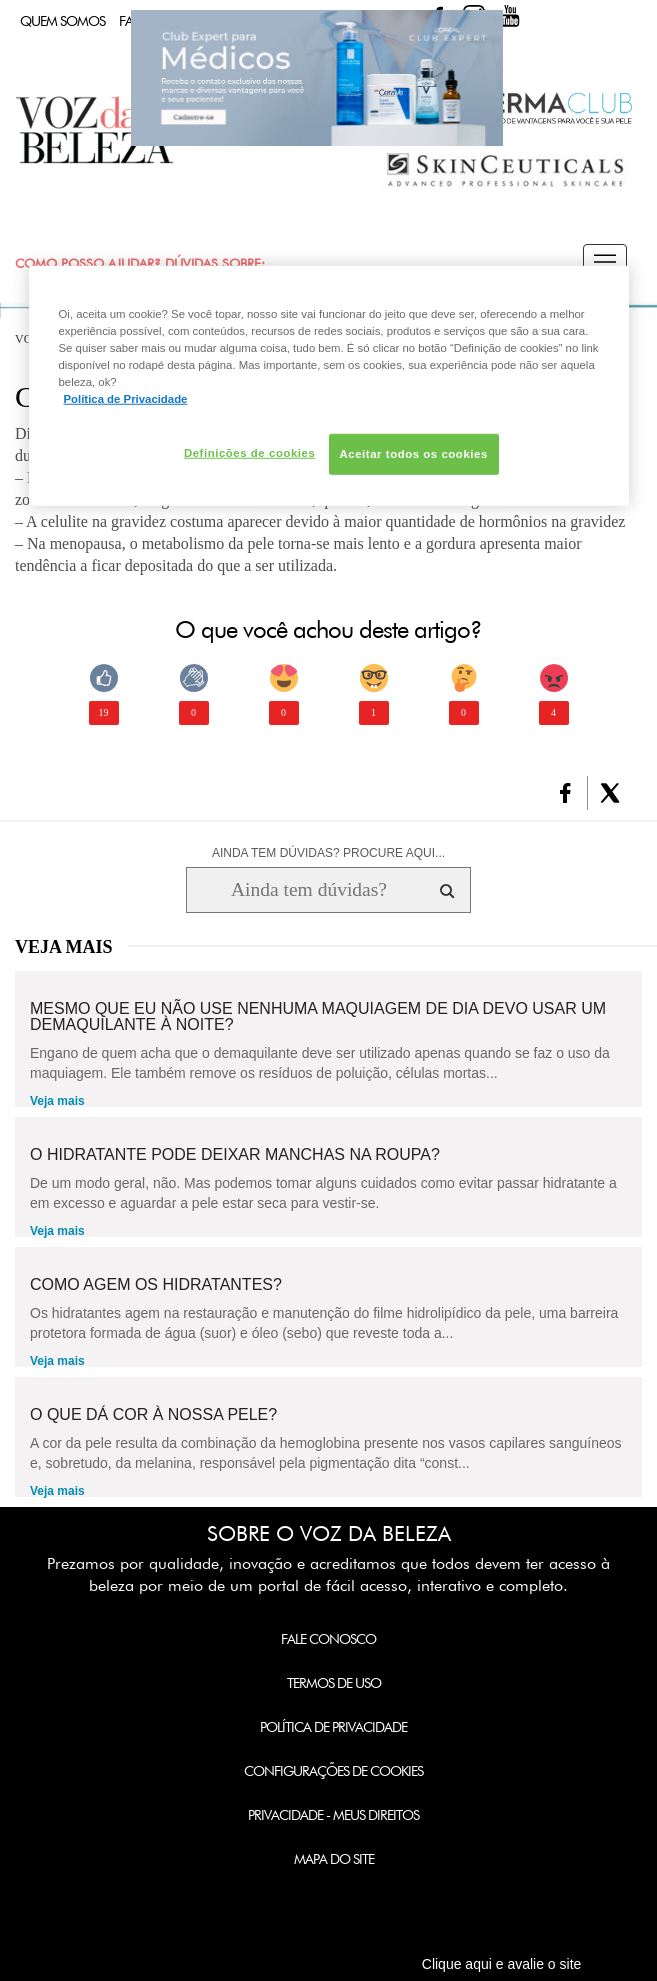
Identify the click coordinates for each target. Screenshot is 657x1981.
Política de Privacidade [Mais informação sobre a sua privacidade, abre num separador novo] (126, 399)
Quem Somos (62, 21)
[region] (329, 386)
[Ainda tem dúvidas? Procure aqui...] (308, 890)
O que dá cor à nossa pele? (153, 1415)
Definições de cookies (249, 452)
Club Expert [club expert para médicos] (317, 77)
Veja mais (57, 1101)
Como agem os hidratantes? (156, 1285)
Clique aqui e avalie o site (502, 1964)
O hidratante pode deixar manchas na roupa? (235, 1155)
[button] (605, 263)
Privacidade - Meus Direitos (333, 1815)
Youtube (510, 16)
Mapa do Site (334, 1859)
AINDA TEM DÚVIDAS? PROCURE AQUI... (328, 853)
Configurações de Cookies (333, 1771)
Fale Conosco (328, 1639)
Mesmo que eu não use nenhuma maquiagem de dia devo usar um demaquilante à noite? (318, 1017)
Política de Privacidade (333, 1727)
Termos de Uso (334, 1683)
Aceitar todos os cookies (414, 453)
